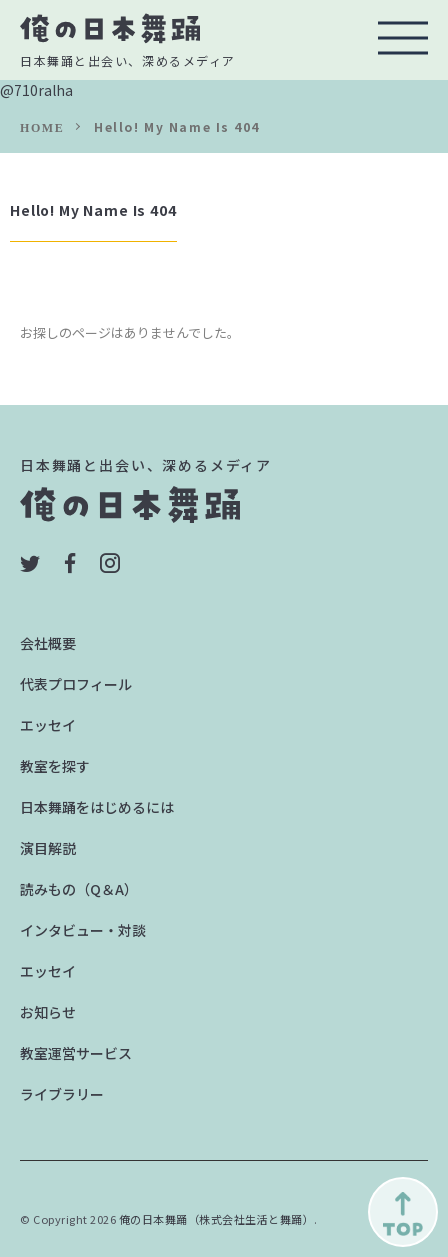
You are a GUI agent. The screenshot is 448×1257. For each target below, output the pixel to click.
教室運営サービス (76, 1053)
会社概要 (48, 643)
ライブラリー (62, 1094)
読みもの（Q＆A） (79, 889)
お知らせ (48, 1012)
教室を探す (55, 766)
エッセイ (48, 725)
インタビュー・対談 (83, 930)
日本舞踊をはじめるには (97, 807)
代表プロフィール (76, 684)
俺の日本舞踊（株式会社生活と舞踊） (217, 1219)
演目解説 (48, 848)
